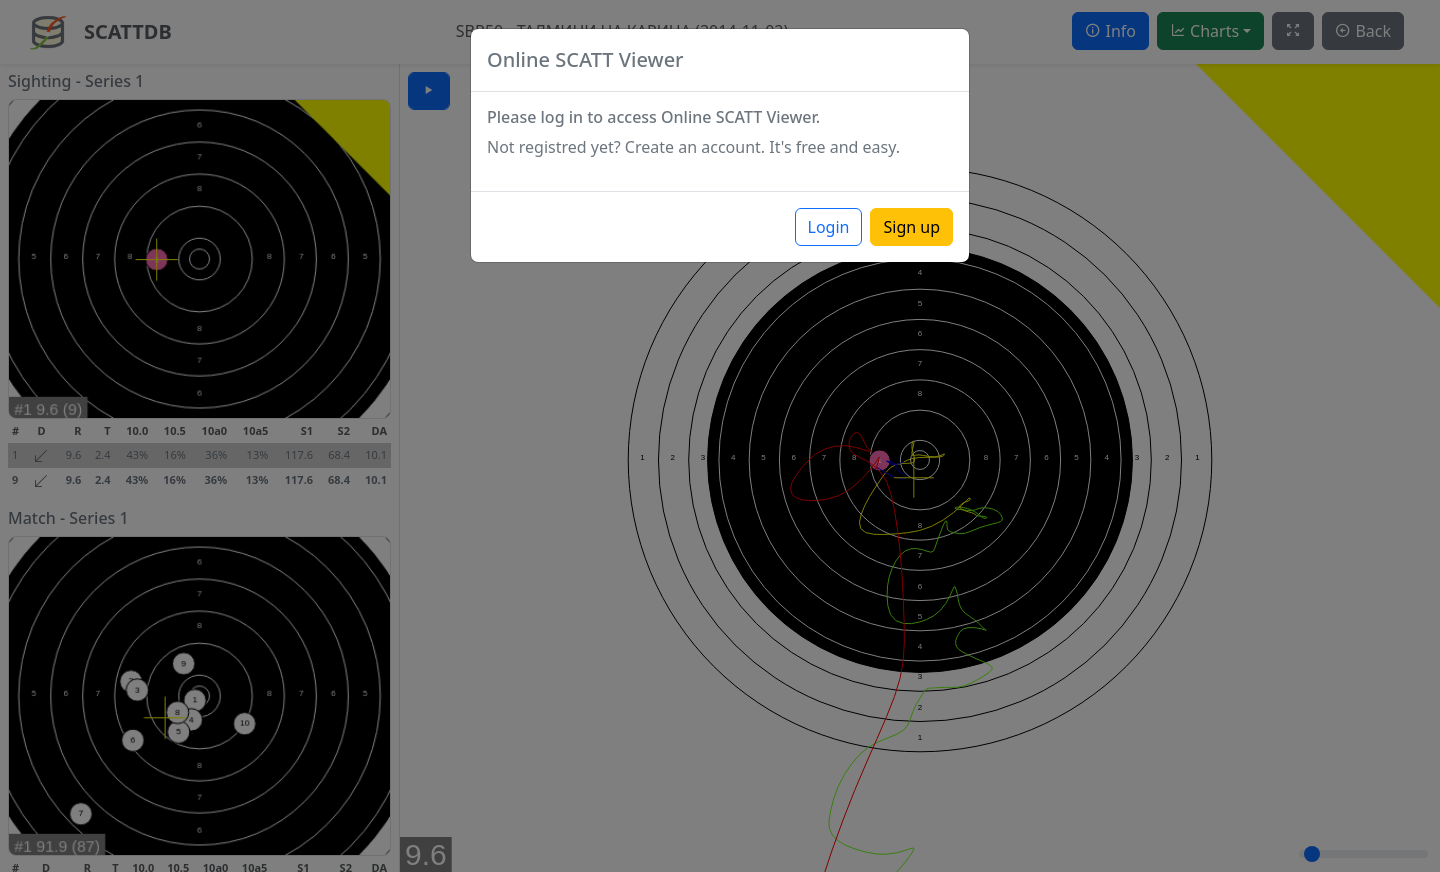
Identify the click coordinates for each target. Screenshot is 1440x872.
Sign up (911, 227)
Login (829, 227)
